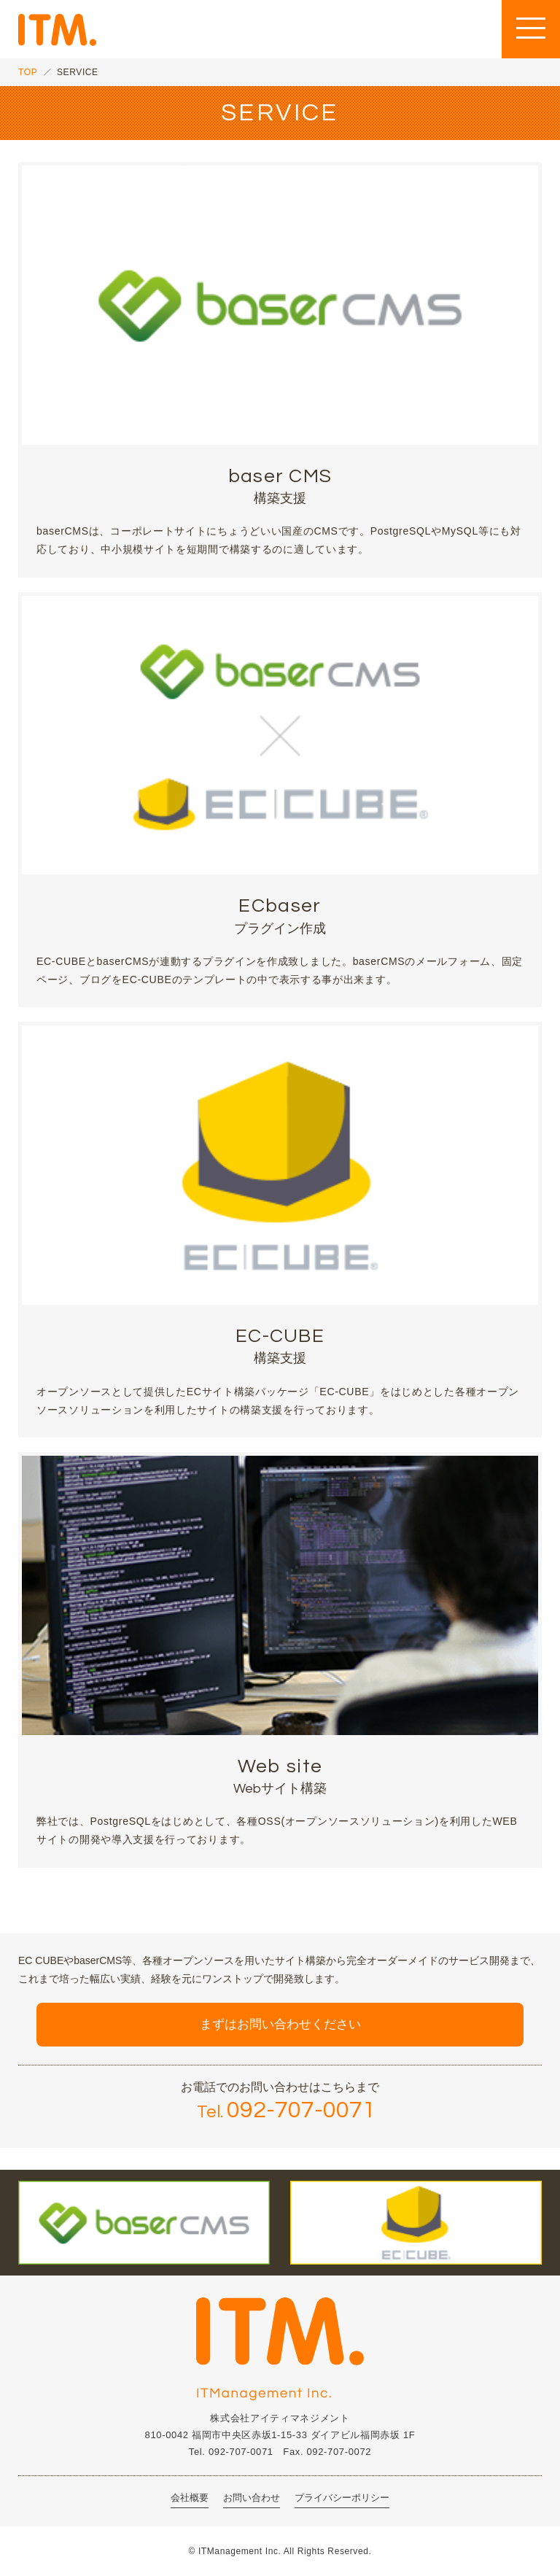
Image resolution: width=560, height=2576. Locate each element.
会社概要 (190, 2497)
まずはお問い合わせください (280, 2024)
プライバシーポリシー (342, 2497)
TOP (27, 72)
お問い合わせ (251, 2497)
